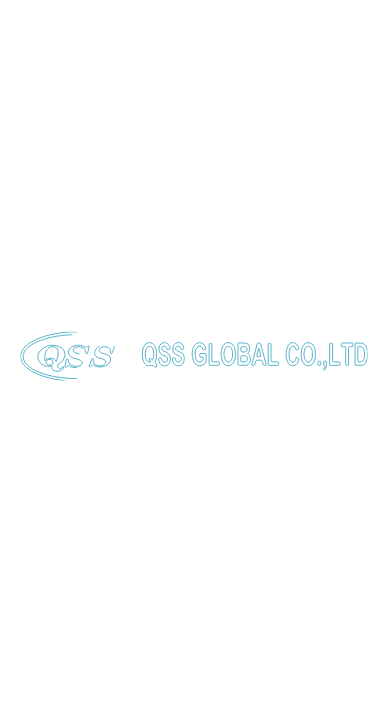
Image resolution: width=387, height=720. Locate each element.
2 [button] (137, 359)
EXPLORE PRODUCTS (120, 293)
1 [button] (110, 359)
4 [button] (193, 359)
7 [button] (277, 359)
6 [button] (249, 359)
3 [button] (165, 359)
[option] (193, 200)
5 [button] (221, 359)
